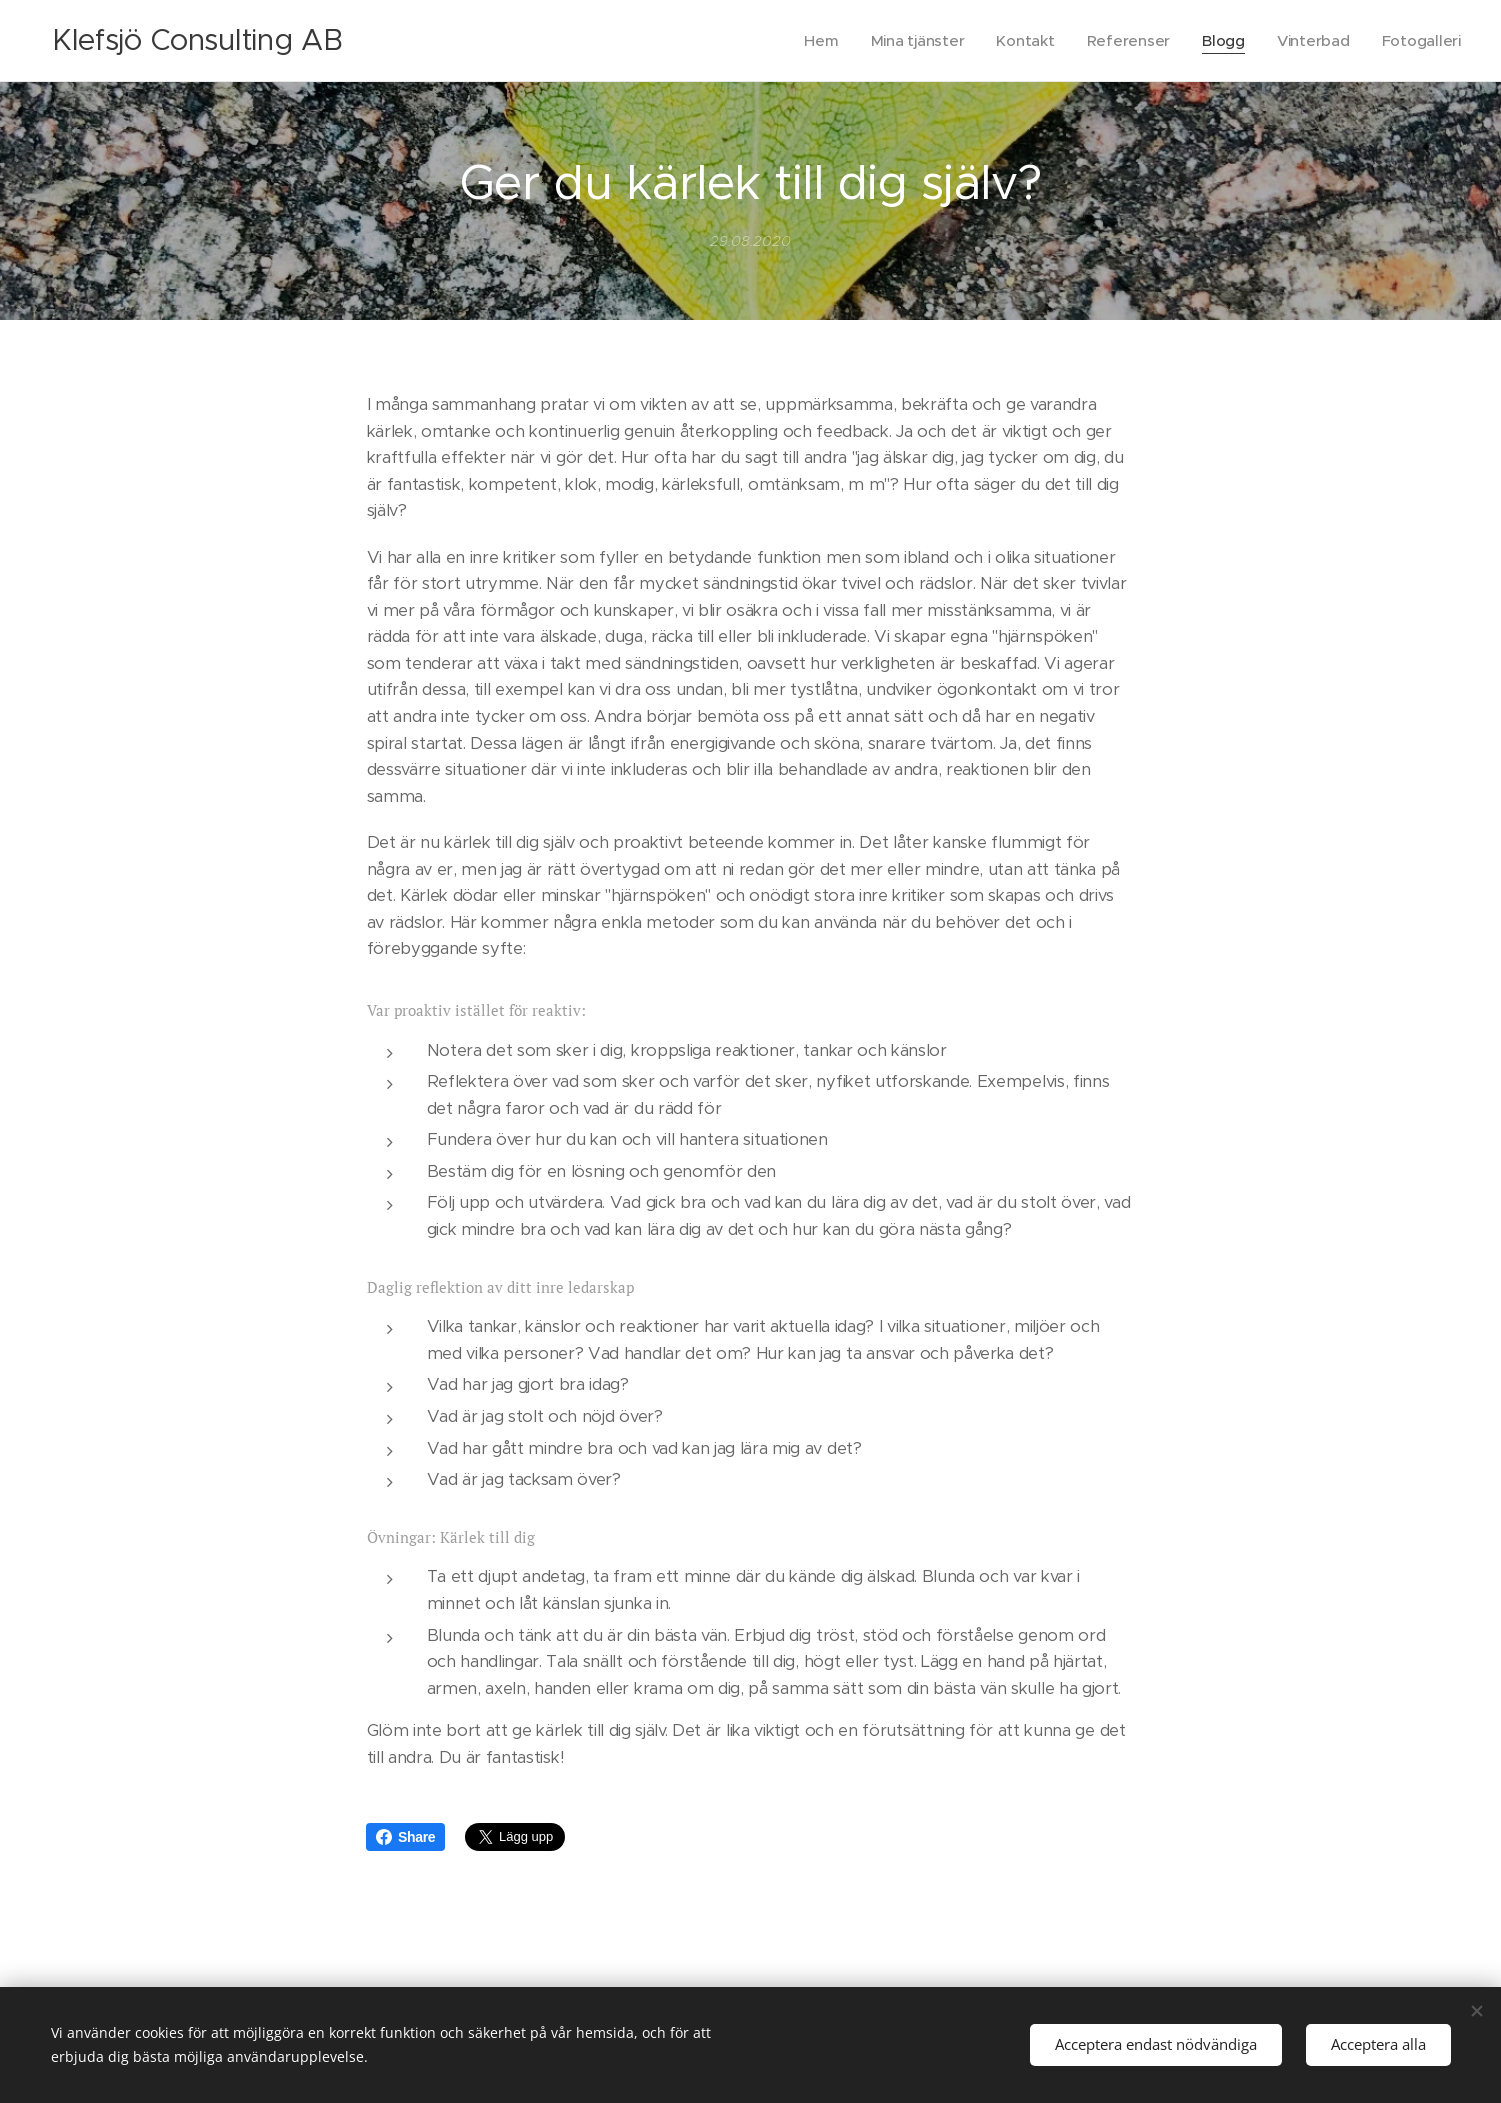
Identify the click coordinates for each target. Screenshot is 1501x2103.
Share (405, 1837)
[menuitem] (813, 41)
